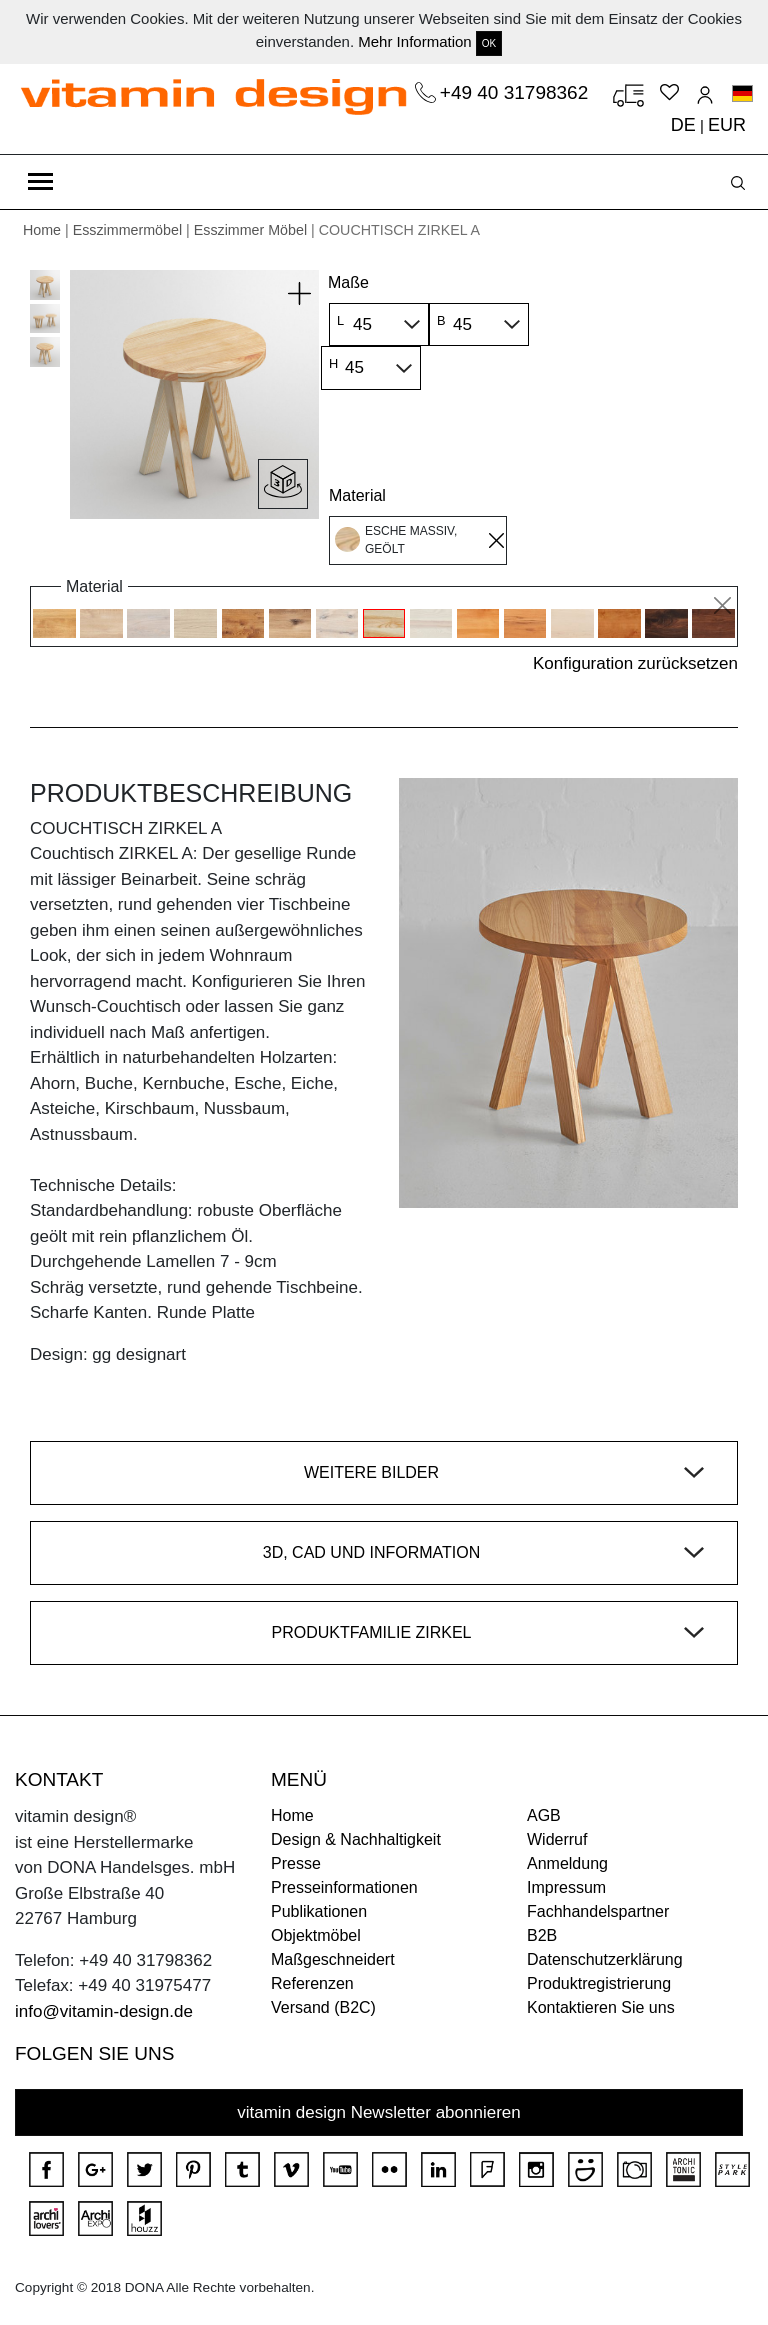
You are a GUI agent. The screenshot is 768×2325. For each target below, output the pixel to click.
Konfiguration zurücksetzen (635, 663)
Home (42, 230)
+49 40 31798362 (517, 92)
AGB (544, 1815)
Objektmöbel (316, 1935)
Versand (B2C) (323, 2007)
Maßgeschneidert (333, 1959)
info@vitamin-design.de (104, 2011)
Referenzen (312, 1983)
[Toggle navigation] (40, 182)
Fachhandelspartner (598, 1911)
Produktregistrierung (599, 1983)
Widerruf (557, 1839)
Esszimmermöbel (127, 230)
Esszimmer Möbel (250, 230)
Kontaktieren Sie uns (601, 2007)
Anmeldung (567, 1863)
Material (357, 495)
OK (489, 43)
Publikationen (319, 1911)
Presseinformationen (344, 1887)
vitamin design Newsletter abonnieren (379, 2112)
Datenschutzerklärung (605, 1959)
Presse (296, 1863)
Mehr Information (414, 41)
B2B (542, 1935)
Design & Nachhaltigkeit (356, 1839)
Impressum (566, 1887)
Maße (348, 282)
